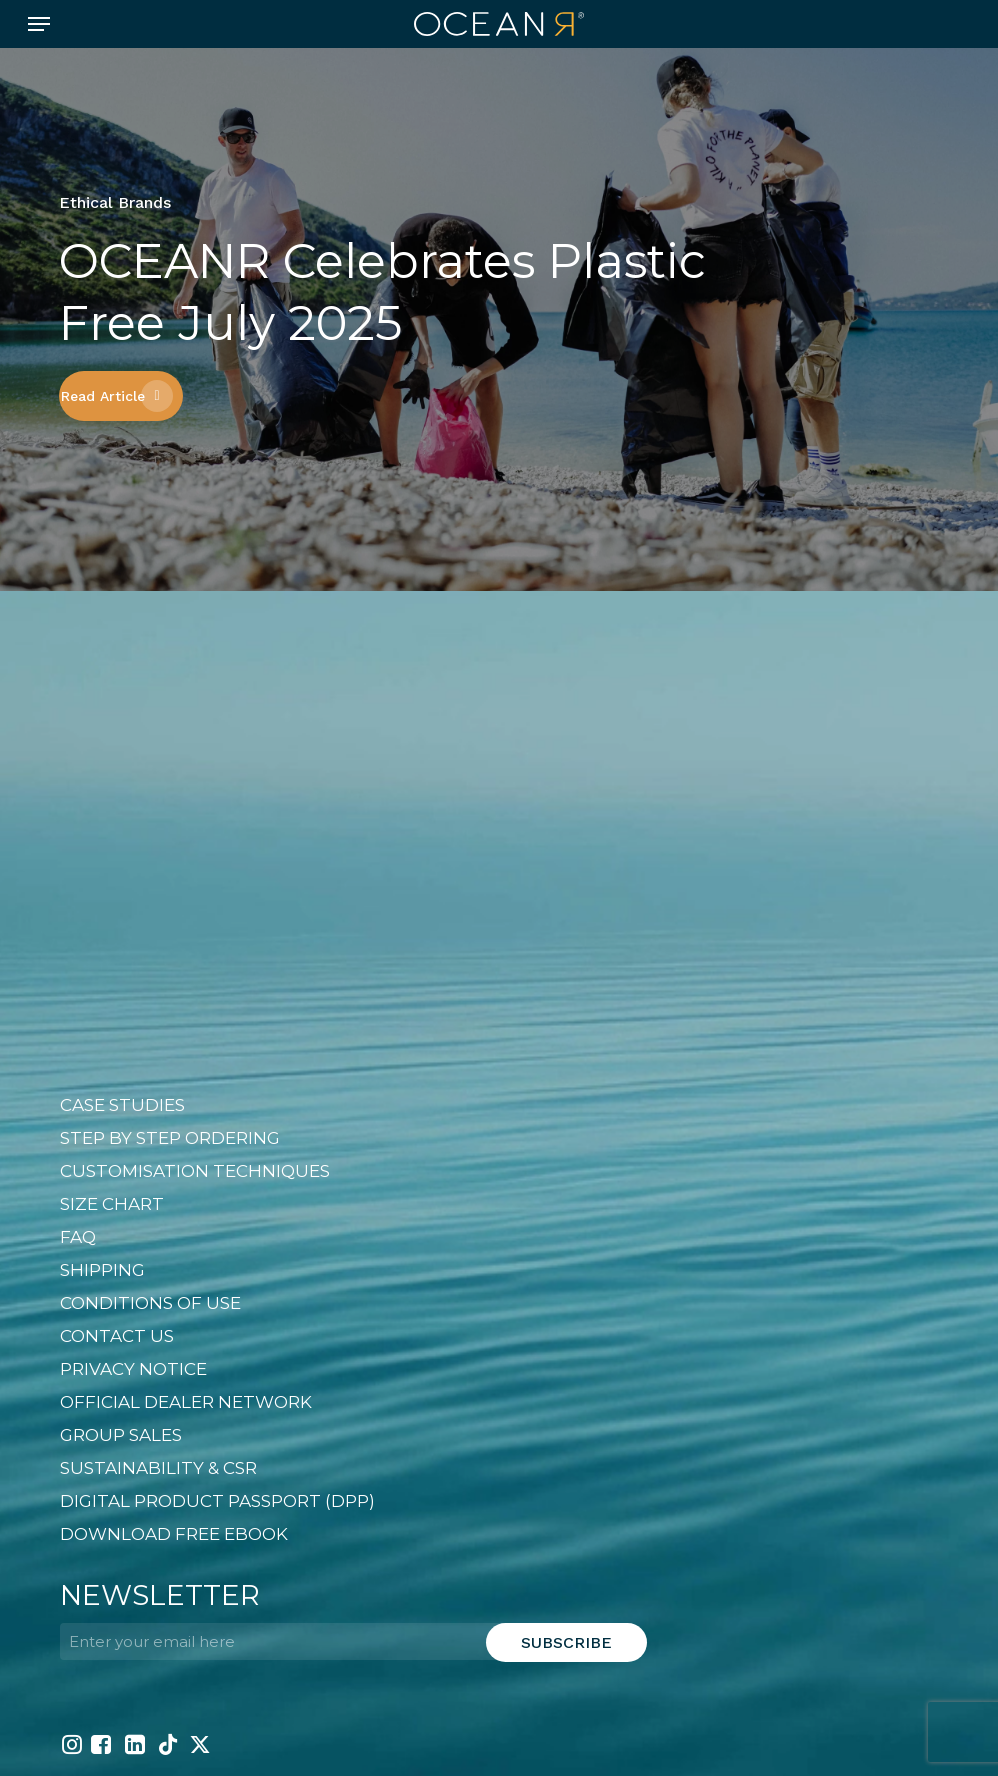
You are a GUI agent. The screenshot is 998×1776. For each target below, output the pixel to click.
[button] (39, 24)
